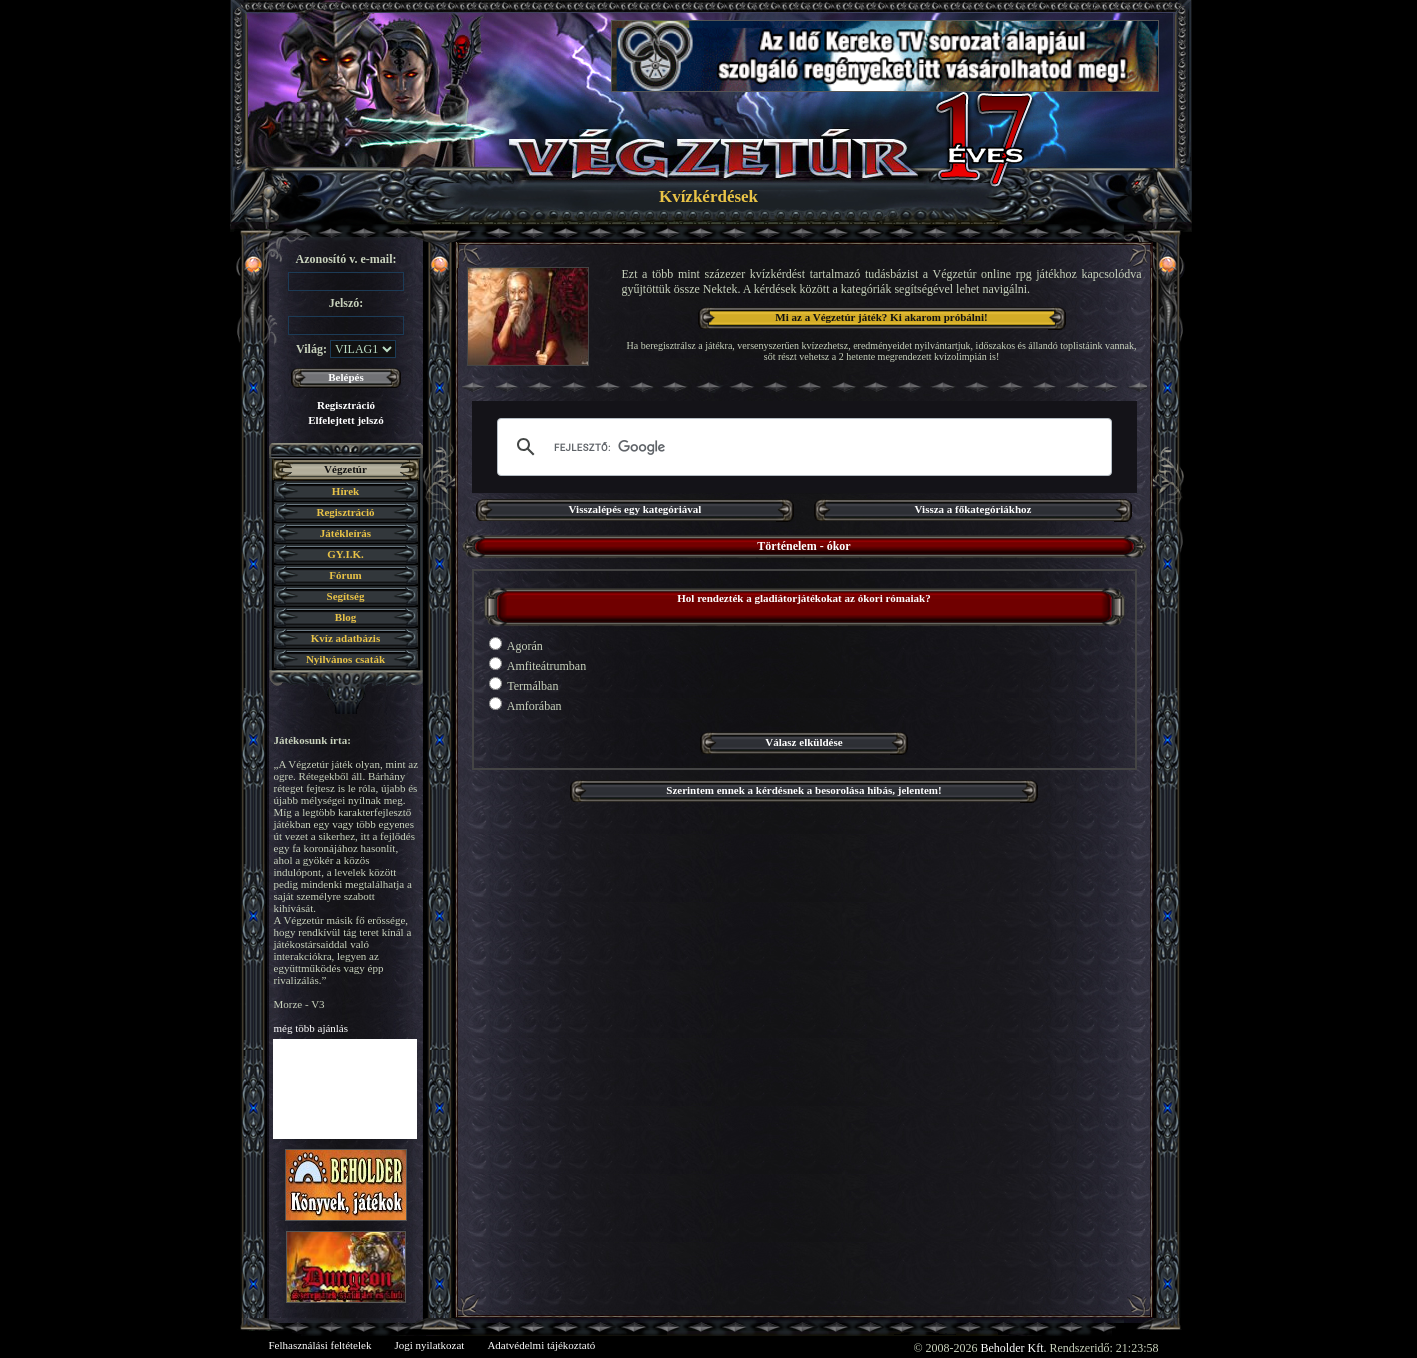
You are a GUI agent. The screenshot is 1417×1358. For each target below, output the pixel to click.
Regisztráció (346, 405)
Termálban (524, 685)
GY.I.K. (345, 554)
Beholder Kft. (1014, 1348)
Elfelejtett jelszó (345, 420)
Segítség (346, 596)
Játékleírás (345, 533)
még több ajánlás (311, 1028)
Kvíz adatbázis (345, 638)
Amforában (525, 705)
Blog (345, 617)
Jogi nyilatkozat (429, 1345)
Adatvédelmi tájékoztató (541, 1345)
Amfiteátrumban (538, 665)
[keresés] (801, 447)
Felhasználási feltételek (320, 1345)
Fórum (345, 575)
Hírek (345, 491)
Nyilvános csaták (345, 659)
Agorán (516, 645)
